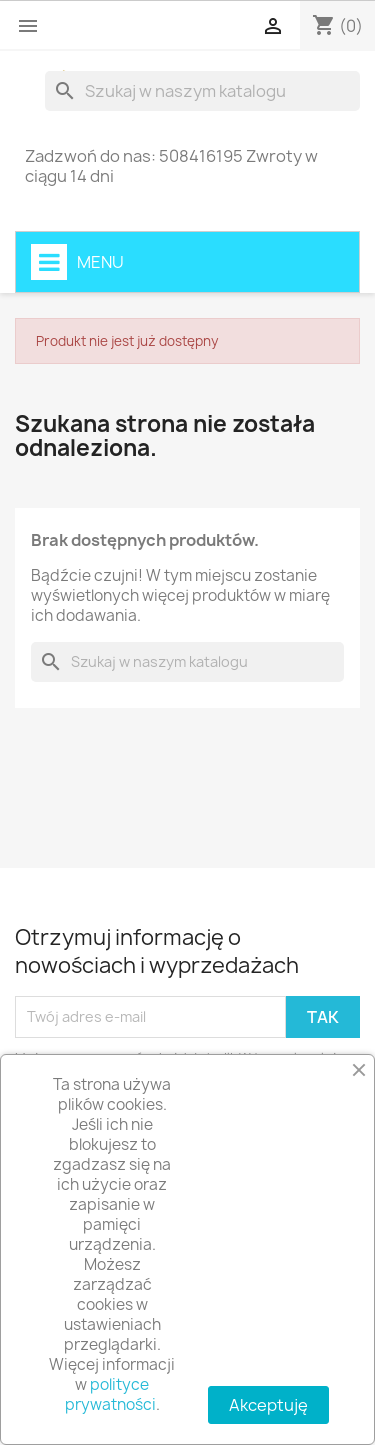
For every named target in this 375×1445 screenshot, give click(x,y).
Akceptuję (268, 1405)
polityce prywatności (110, 1394)
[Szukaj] (202, 91)
